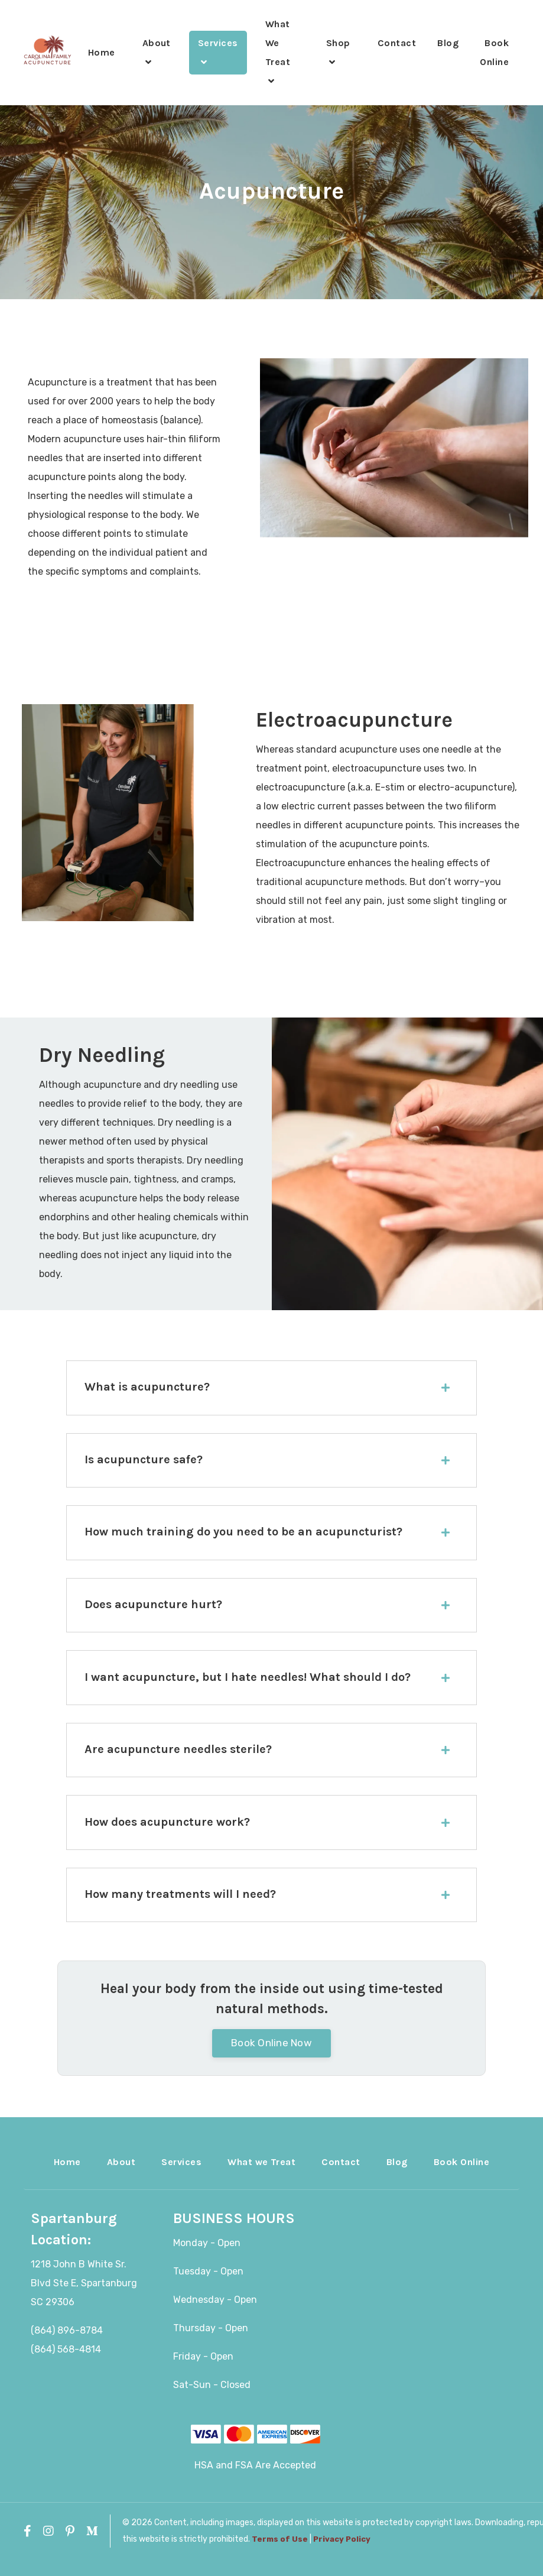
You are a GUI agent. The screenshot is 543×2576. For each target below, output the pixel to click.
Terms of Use (280, 2555)
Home (101, 52)
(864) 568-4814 (66, 2365)
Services (218, 52)
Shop (338, 52)
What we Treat (261, 2178)
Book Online (494, 52)
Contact (397, 42)
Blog (448, 42)
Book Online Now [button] (271, 2059)
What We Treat (277, 52)
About (156, 52)
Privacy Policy (341, 2555)
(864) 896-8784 (67, 2347)
